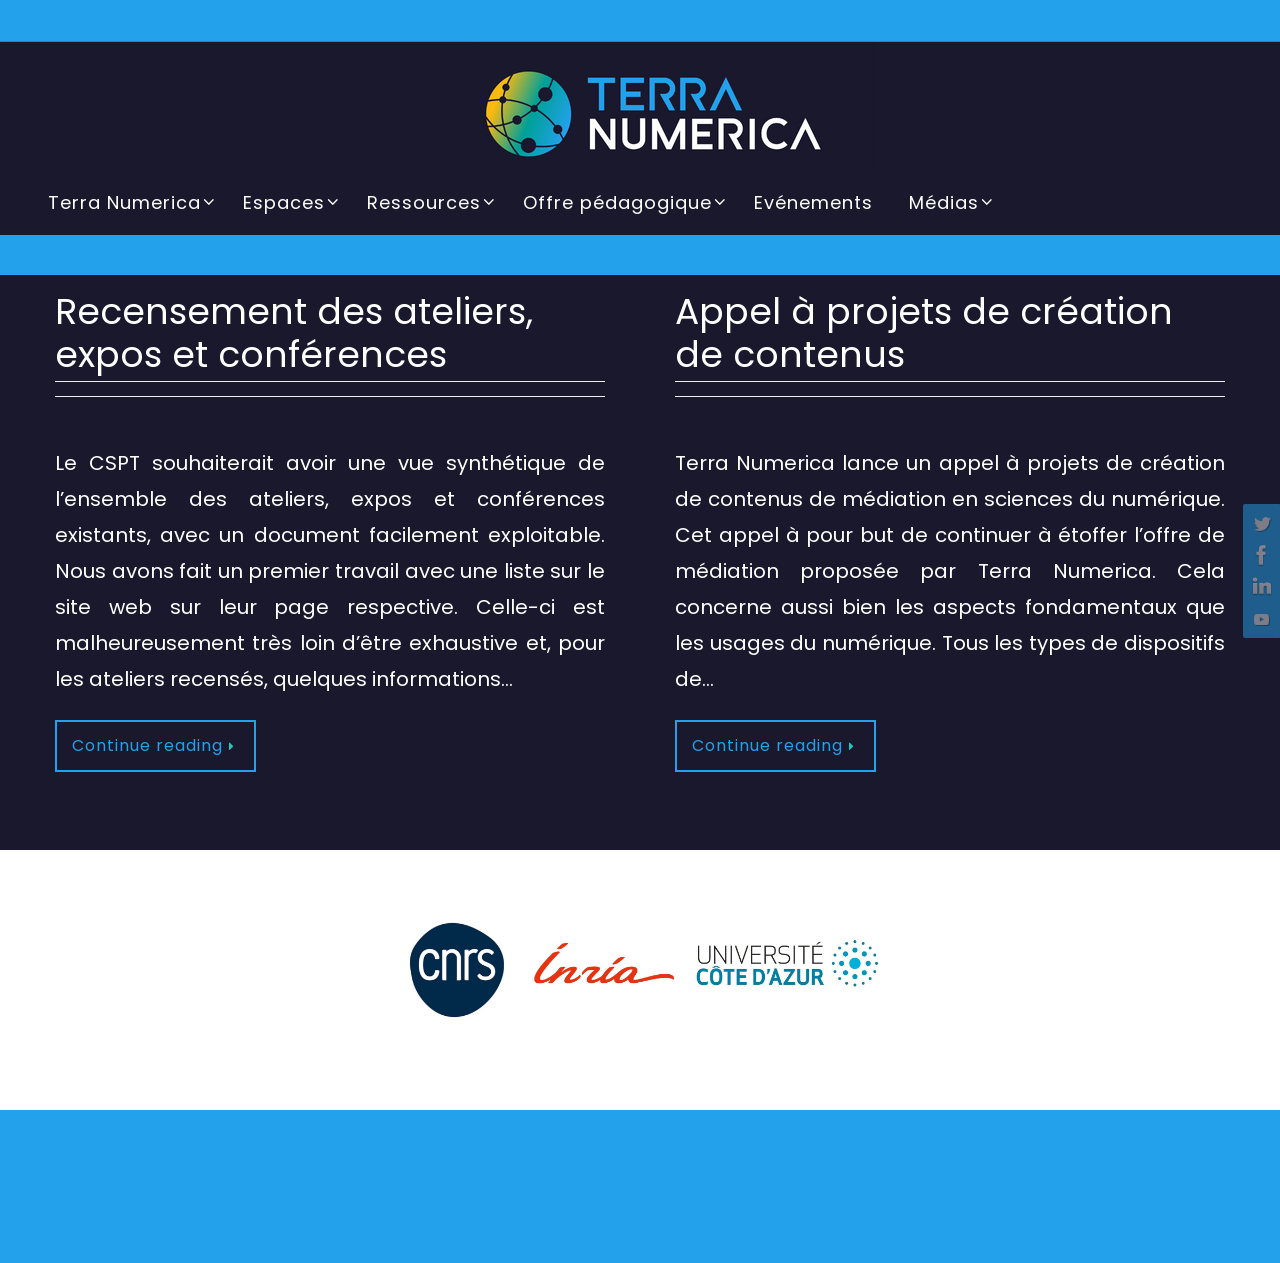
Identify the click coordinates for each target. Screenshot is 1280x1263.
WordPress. (727, 1206)
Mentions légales (491, 1243)
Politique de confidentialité (691, 1243)
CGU (575, 1243)
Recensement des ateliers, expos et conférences (294, 333)
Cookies (817, 1243)
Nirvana (650, 1206)
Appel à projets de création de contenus (924, 333)
